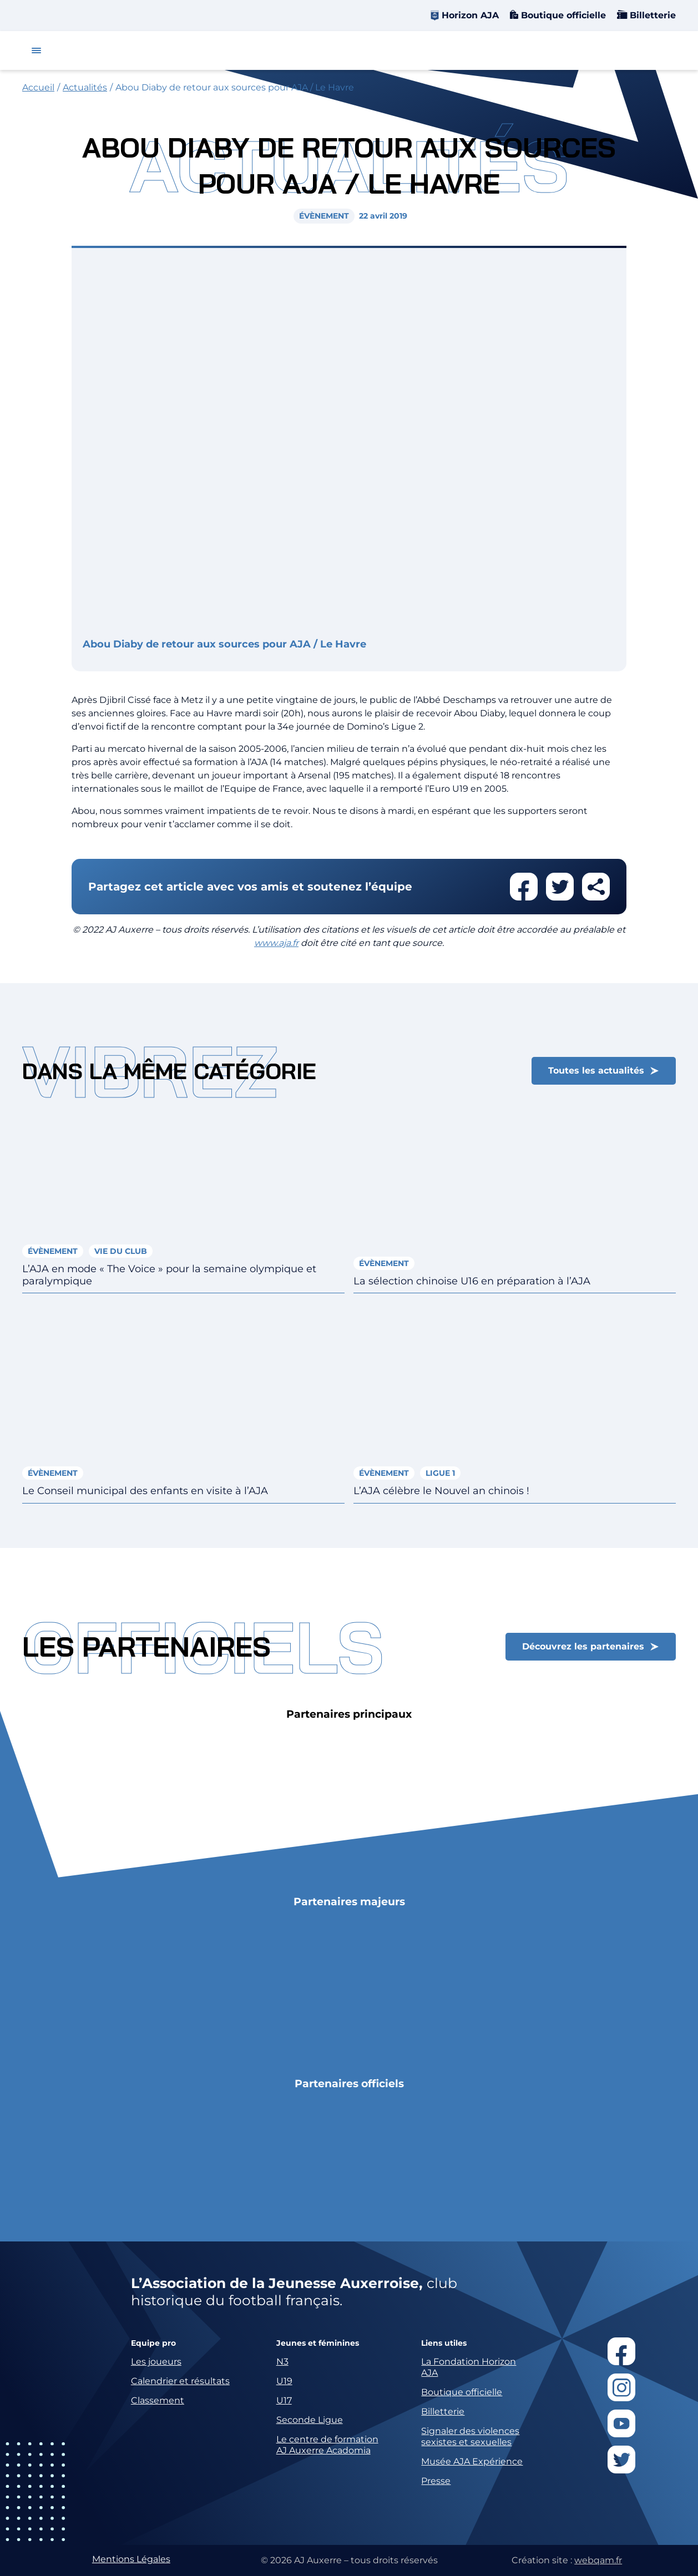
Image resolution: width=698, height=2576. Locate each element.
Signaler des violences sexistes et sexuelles (470, 2436)
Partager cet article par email (596, 886)
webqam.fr (598, 2560)
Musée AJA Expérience (472, 2461)
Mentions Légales (131, 2559)
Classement (157, 2400)
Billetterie (651, 15)
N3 (282, 2361)
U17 (284, 2400)
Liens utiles (444, 2343)
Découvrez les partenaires (583, 1646)
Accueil (38, 87)
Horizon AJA (470, 15)
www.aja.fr (276, 943)
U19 (284, 2381)
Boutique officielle (562, 15)
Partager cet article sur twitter (560, 886)
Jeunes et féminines (317, 2343)
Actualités (85, 87)
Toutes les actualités (596, 1070)
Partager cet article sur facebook (524, 886)
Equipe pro (153, 2343)
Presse (436, 2481)
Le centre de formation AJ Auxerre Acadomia (327, 2445)
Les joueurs (156, 2361)
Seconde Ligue (309, 2420)
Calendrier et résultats (180, 2381)
